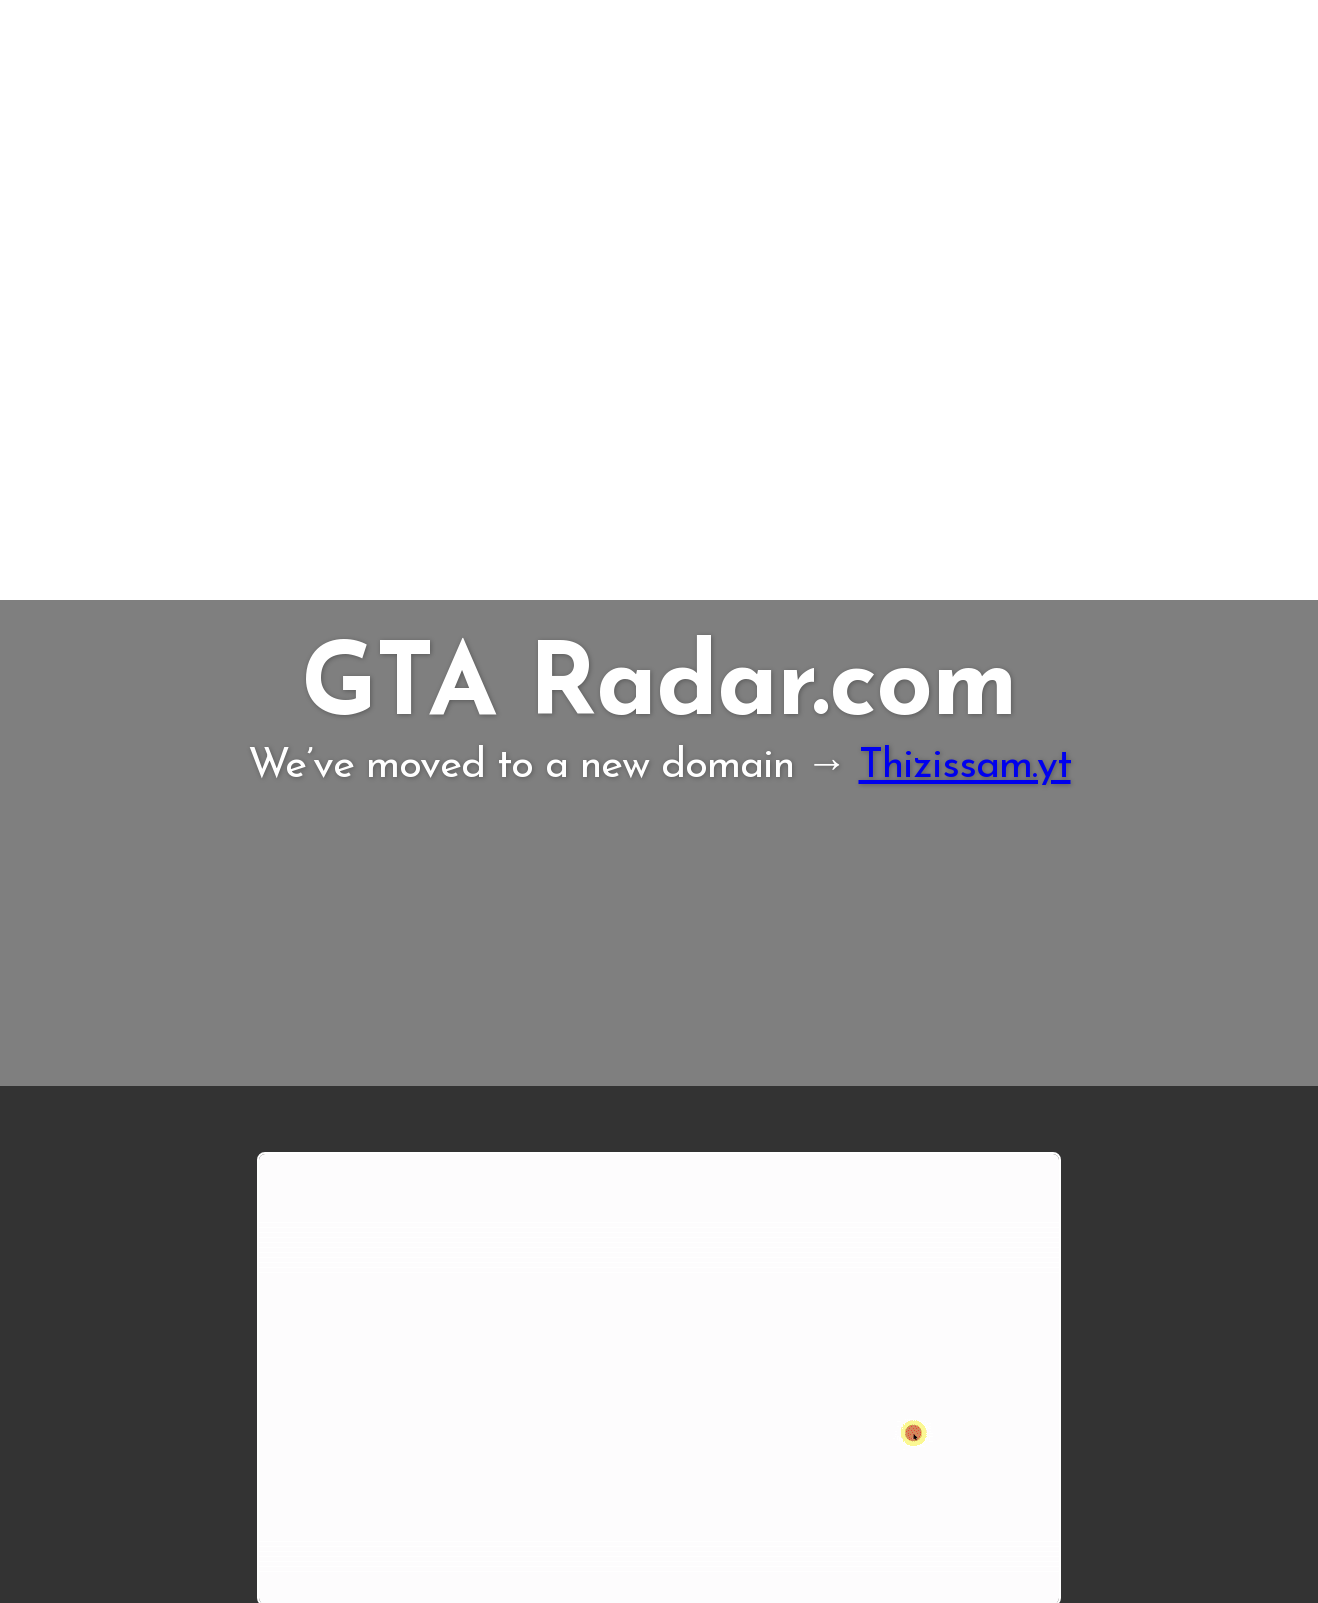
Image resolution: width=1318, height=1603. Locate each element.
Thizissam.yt (965, 766)
